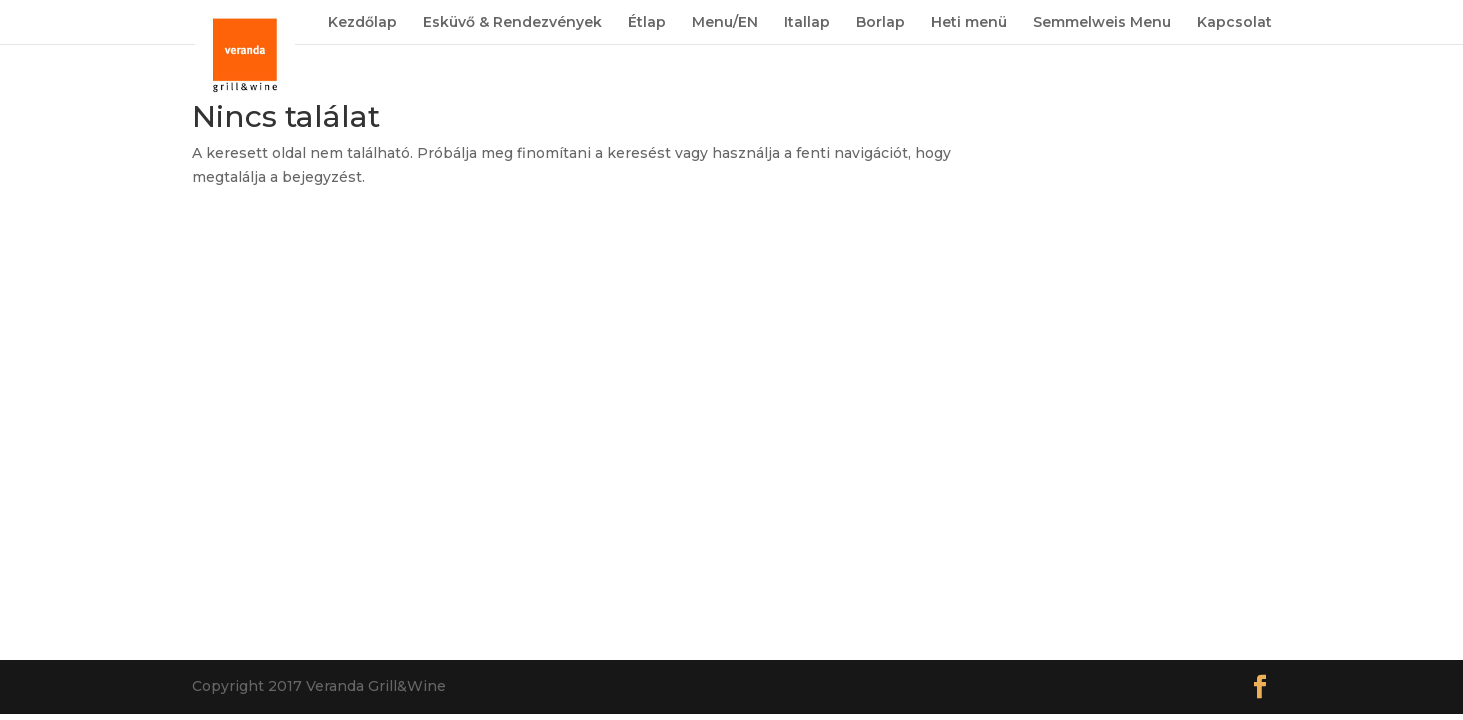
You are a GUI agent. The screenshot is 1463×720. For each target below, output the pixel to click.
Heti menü (969, 23)
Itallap (807, 23)
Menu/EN (725, 23)
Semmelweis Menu (1102, 23)
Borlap (880, 23)
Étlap (647, 23)
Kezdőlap (362, 23)
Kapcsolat (1234, 23)
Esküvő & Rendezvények (512, 23)
